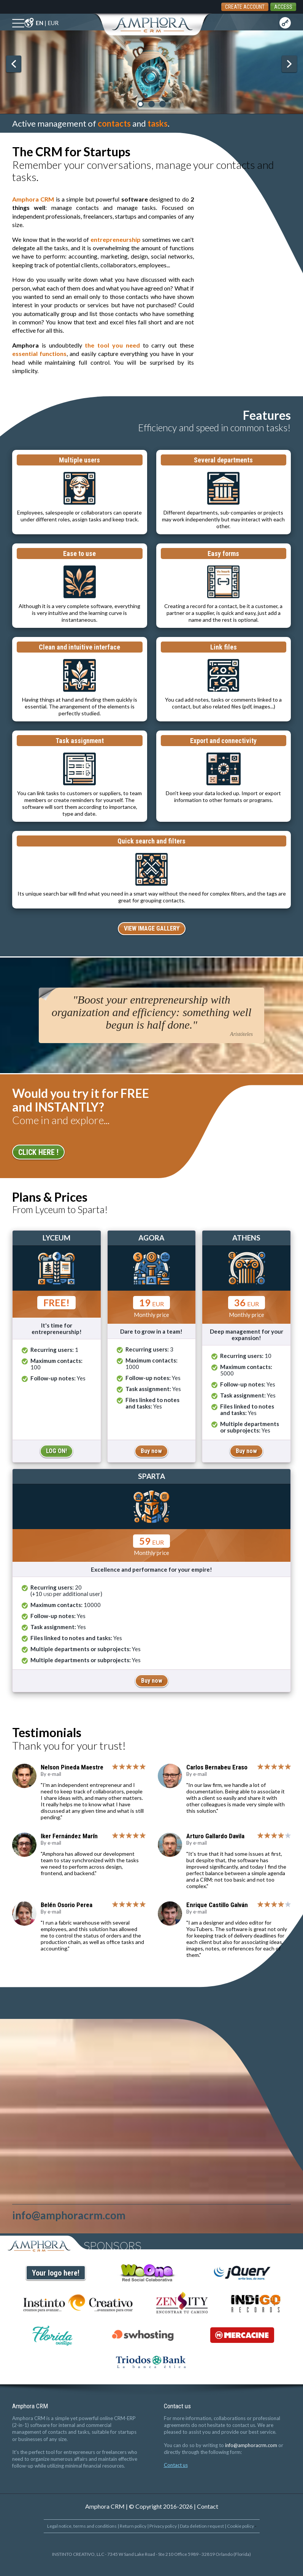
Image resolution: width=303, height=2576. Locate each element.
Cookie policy (240, 2526)
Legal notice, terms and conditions (82, 2526)
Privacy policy (163, 2526)
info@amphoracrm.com (251, 2445)
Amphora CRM (105, 2506)
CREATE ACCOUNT (245, 7)
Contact (207, 2506)
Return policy (133, 2526)
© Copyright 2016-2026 (161, 2506)
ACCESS (283, 7)
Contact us (176, 2465)
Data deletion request (202, 2526)
